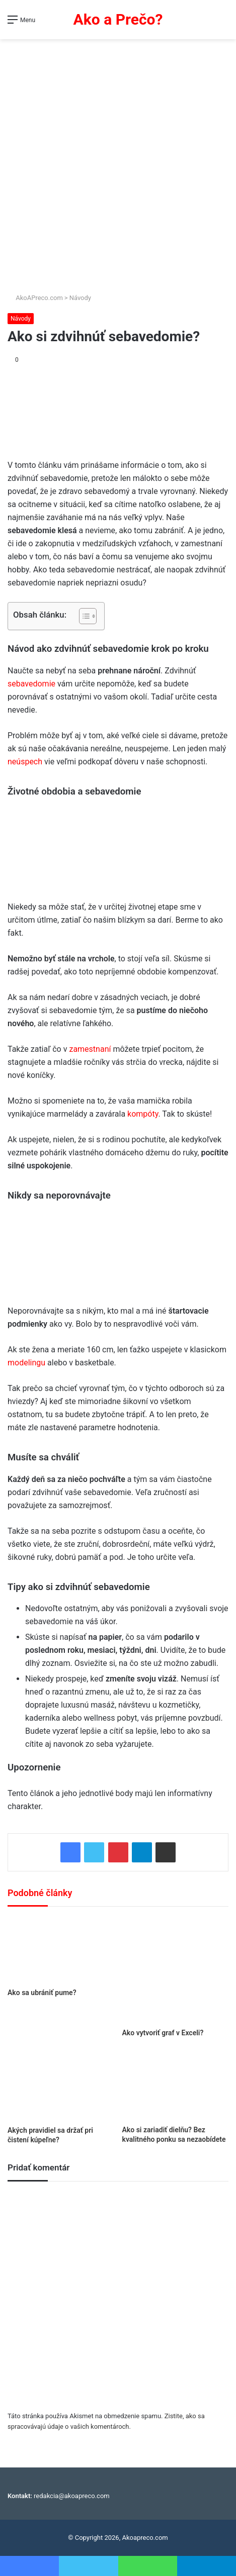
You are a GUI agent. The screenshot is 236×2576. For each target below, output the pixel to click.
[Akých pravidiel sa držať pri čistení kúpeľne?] (61, 2085)
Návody (80, 298)
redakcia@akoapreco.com (72, 2496)
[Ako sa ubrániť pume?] (61, 1950)
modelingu (26, 1362)
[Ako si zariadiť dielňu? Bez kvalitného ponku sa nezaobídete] (175, 2085)
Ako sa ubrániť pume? (42, 1993)
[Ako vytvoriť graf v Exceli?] (175, 1970)
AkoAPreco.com (35, 298)
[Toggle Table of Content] (82, 616)
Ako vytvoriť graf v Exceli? (163, 2033)
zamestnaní (90, 1049)
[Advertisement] (118, 162)
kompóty (142, 1114)
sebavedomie (31, 683)
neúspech (25, 761)
